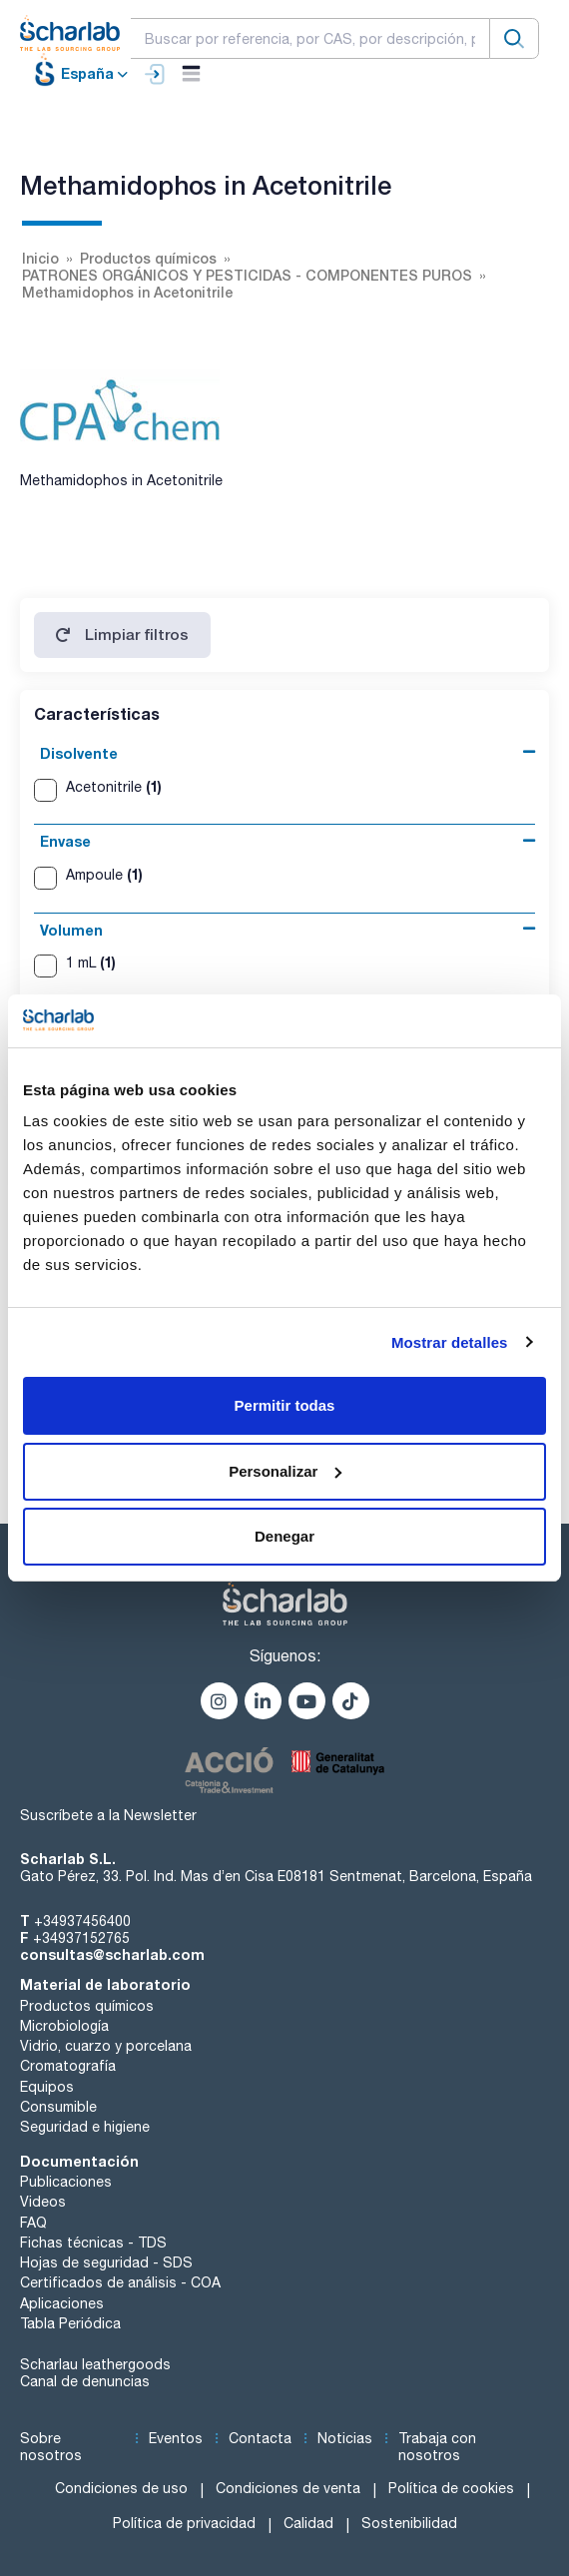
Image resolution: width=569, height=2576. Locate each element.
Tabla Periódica (70, 2323)
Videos (43, 2202)
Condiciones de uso (121, 2488)
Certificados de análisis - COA (120, 2282)
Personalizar (285, 1471)
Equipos (47, 2087)
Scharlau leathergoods (95, 2364)
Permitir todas (285, 1405)
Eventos (176, 2438)
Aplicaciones (62, 2303)
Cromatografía (68, 2066)
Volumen (71, 930)
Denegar (284, 1536)
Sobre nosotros (51, 2446)
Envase (65, 841)
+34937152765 (81, 1938)
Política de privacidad (184, 2523)
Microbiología (64, 2026)
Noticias (344, 2438)
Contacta (260, 2438)
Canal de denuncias (85, 2381)
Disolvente (79, 753)
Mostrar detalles (449, 1342)
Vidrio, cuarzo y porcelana (106, 2046)
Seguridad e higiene (85, 2127)
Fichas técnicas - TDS (93, 2243)
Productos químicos (87, 2006)
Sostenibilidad (409, 2523)
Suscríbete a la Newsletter (108, 1815)
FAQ (33, 2223)
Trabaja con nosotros (437, 2446)
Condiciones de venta (288, 2488)
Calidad (308, 2523)
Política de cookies (451, 2488)
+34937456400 (82, 1921)
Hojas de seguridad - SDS (106, 2262)
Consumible (58, 2107)
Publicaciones (66, 2182)
